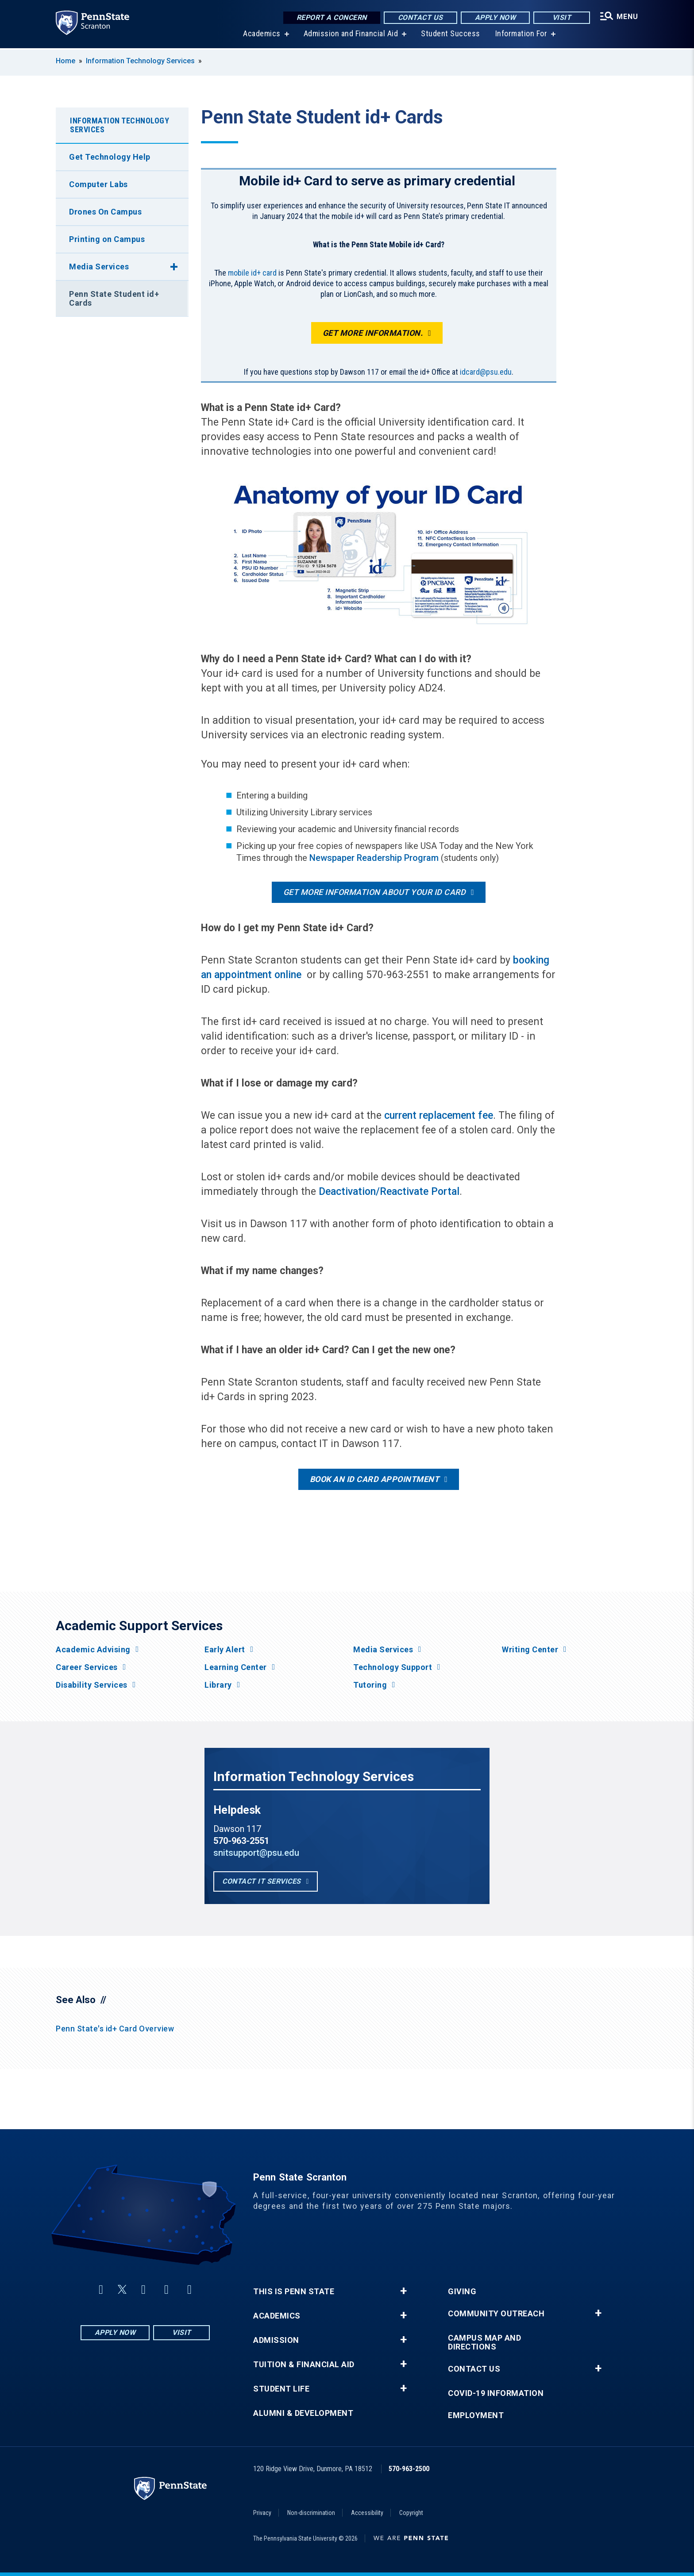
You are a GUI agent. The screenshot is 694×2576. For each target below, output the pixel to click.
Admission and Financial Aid (351, 35)
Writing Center (530, 1649)
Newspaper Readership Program (374, 857)
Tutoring (370, 1685)
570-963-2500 (409, 2469)
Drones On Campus (105, 211)
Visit (561, 17)
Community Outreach (496, 2313)
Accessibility (367, 2512)
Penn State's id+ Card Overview (115, 2028)
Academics (262, 35)
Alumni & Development (303, 2413)
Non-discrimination (311, 2512)
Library (218, 1685)
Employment (476, 2415)
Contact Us (420, 17)
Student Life (281, 2388)
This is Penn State (293, 2291)
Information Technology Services (140, 61)
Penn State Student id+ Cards (114, 298)
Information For (521, 35)
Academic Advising (93, 1649)
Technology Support (392, 1667)
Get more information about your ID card (374, 892)
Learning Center (235, 1667)
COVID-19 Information (496, 2393)
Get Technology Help (109, 156)
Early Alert (224, 1649)
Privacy (262, 2512)
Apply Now (495, 17)
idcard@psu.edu (486, 371)
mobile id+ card (252, 272)
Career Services (87, 1667)
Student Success (450, 35)
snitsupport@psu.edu (256, 1852)
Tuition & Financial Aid (304, 2364)
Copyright (411, 2512)
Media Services (99, 266)
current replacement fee (438, 1115)
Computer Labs (98, 184)
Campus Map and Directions (484, 2342)
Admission (276, 2340)
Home (65, 61)
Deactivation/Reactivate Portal (389, 1192)
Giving (462, 2291)
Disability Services (91, 1685)
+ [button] (403, 2291)
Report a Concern (332, 17)
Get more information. (373, 333)
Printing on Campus (107, 239)
